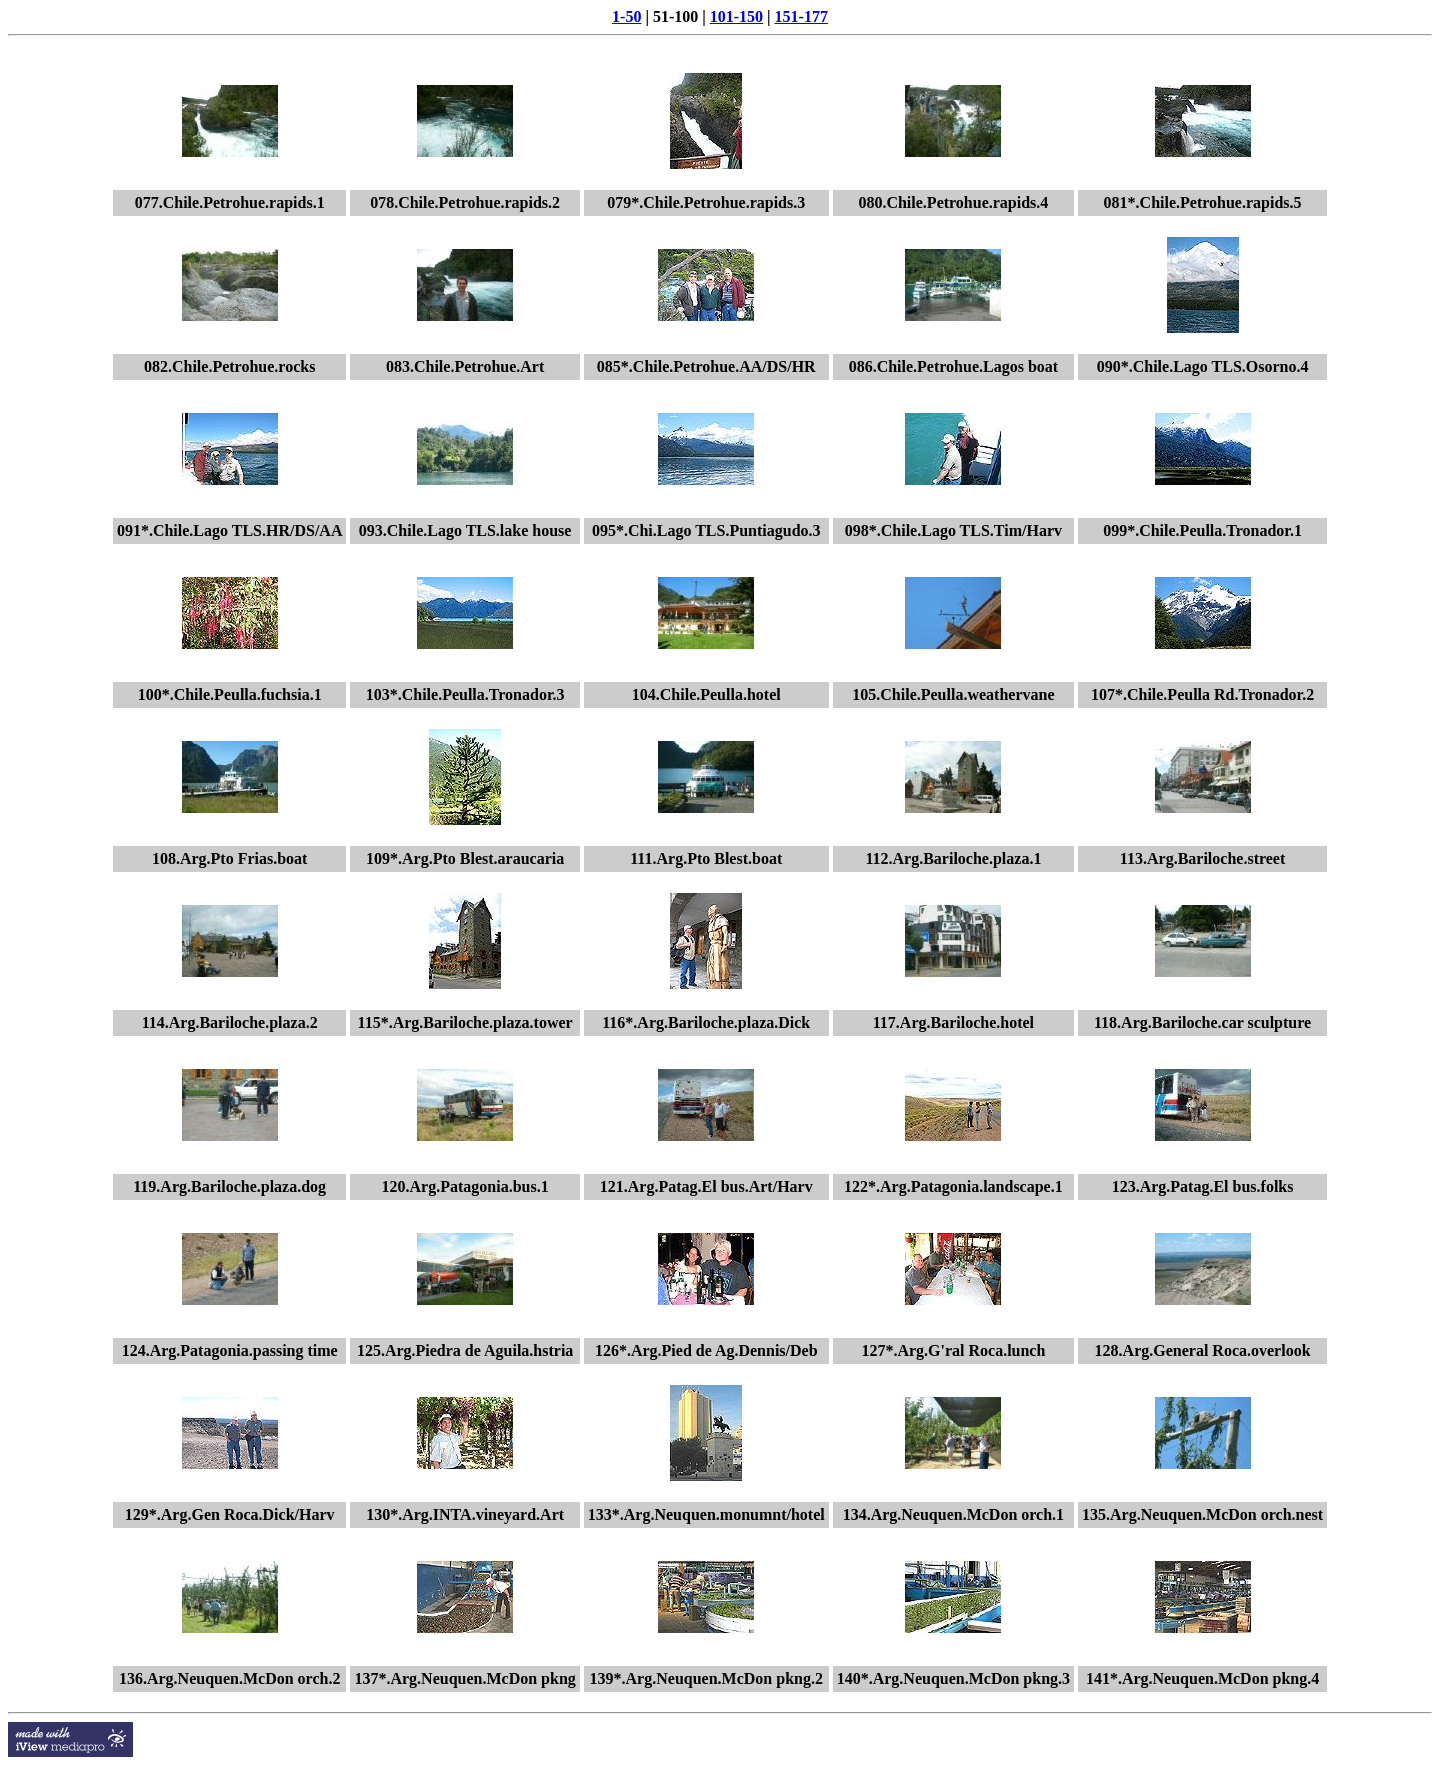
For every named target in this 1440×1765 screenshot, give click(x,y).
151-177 (801, 16)
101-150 (736, 16)
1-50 (626, 16)
